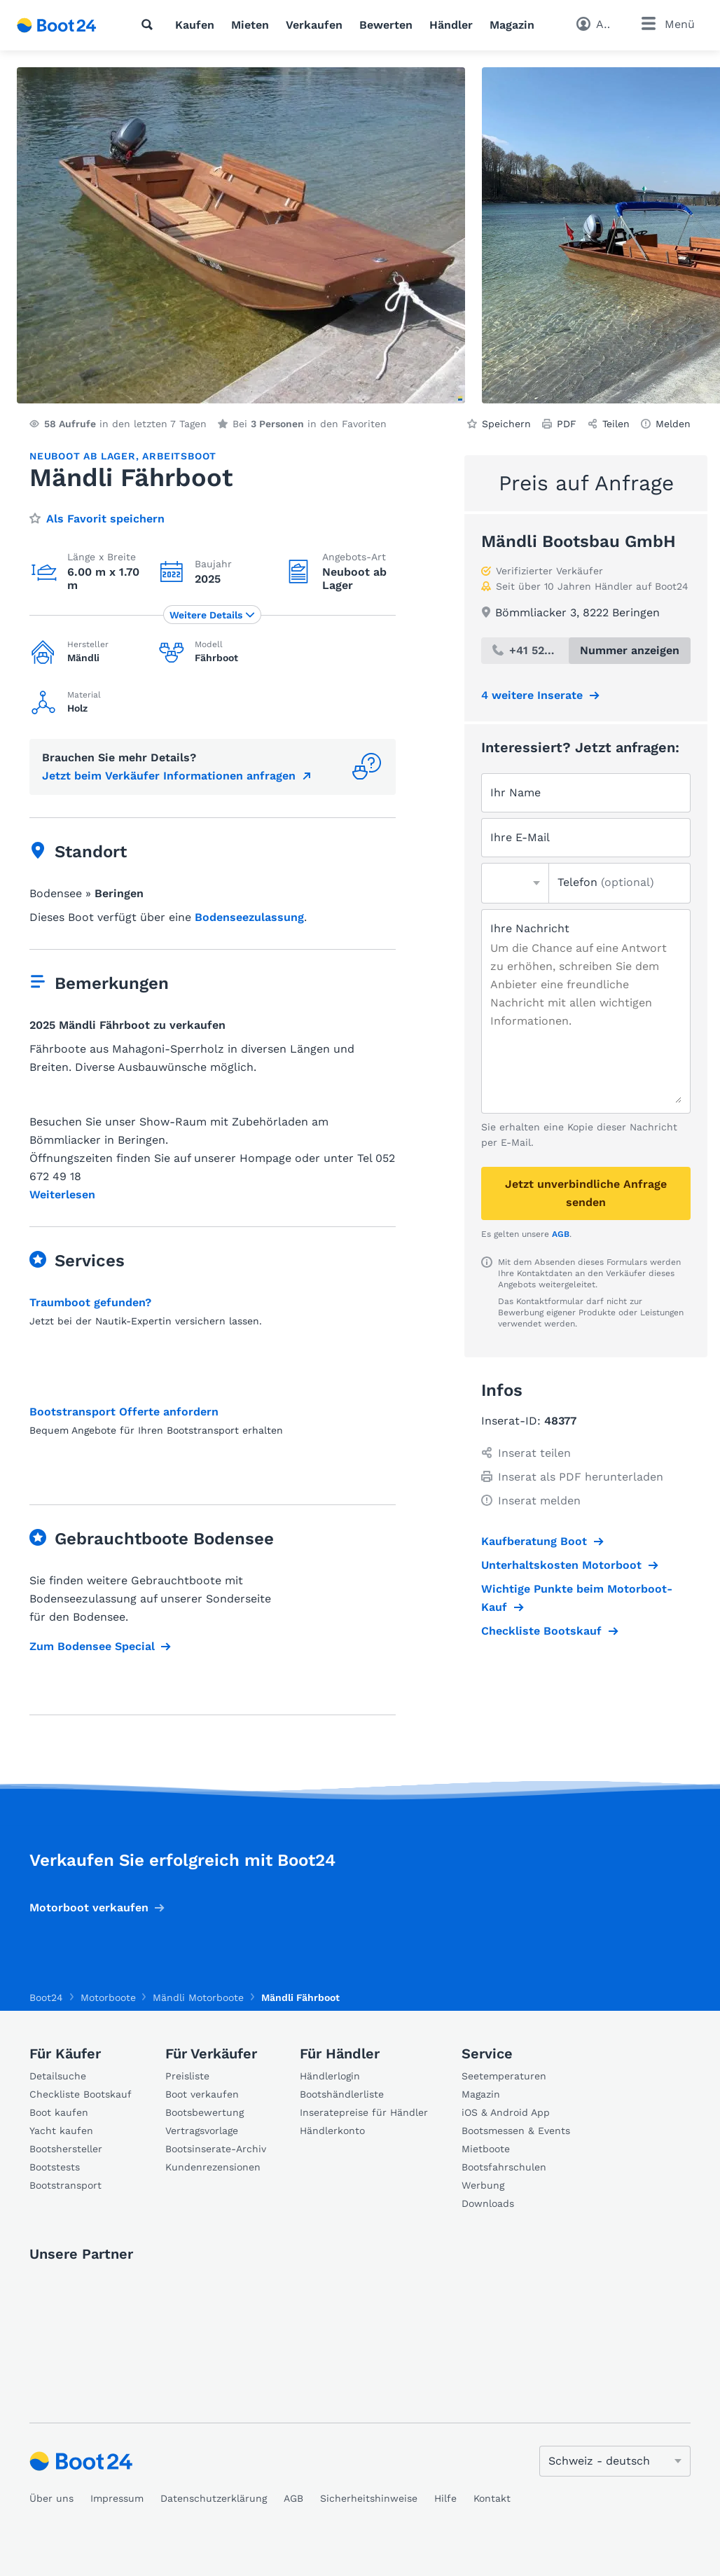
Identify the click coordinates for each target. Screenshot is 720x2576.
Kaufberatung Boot (534, 1541)
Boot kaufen (58, 2112)
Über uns (51, 2498)
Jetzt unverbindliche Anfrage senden (586, 1193)
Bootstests (54, 2167)
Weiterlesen (62, 1195)
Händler (451, 25)
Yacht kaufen (61, 2130)
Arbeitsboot (179, 456)
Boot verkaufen (202, 2094)
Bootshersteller (65, 2148)
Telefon (606, 882)
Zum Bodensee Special (92, 1646)
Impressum (117, 2498)
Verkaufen (314, 25)
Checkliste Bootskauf (541, 1630)
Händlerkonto (332, 2130)
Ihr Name (515, 792)
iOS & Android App (506, 2112)
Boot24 (46, 1997)
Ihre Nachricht (529, 928)
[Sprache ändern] (615, 2461)
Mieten (250, 25)
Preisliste (187, 2076)
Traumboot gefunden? (90, 1302)
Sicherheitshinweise (368, 2498)
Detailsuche (57, 2076)
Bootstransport (65, 2185)
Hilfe (445, 2498)
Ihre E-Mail (520, 837)
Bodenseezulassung (249, 917)
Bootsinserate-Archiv (215, 2148)
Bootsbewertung (204, 2112)
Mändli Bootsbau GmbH (578, 541)
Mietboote (486, 2148)
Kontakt (492, 2498)
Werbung (483, 2185)
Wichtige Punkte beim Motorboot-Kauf (576, 1598)
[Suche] (149, 25)
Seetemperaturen (504, 2076)
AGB (560, 1234)
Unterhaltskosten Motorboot (561, 1565)
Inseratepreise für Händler (364, 2112)
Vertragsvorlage (201, 2130)
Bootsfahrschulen (504, 2167)
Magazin (512, 25)
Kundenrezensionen (213, 2167)
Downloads (488, 2203)
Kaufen (194, 25)
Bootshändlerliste (342, 2094)
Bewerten (386, 25)
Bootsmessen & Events (516, 2130)
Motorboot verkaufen (88, 1907)
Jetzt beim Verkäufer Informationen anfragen (169, 775)
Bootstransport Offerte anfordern (124, 1411)
